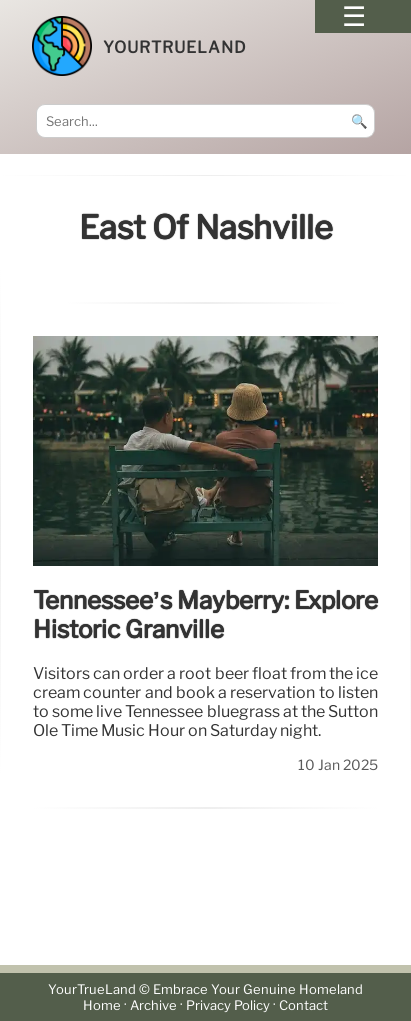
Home (102, 1005)
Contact (303, 1005)
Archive (153, 1005)
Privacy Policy (228, 1005)
